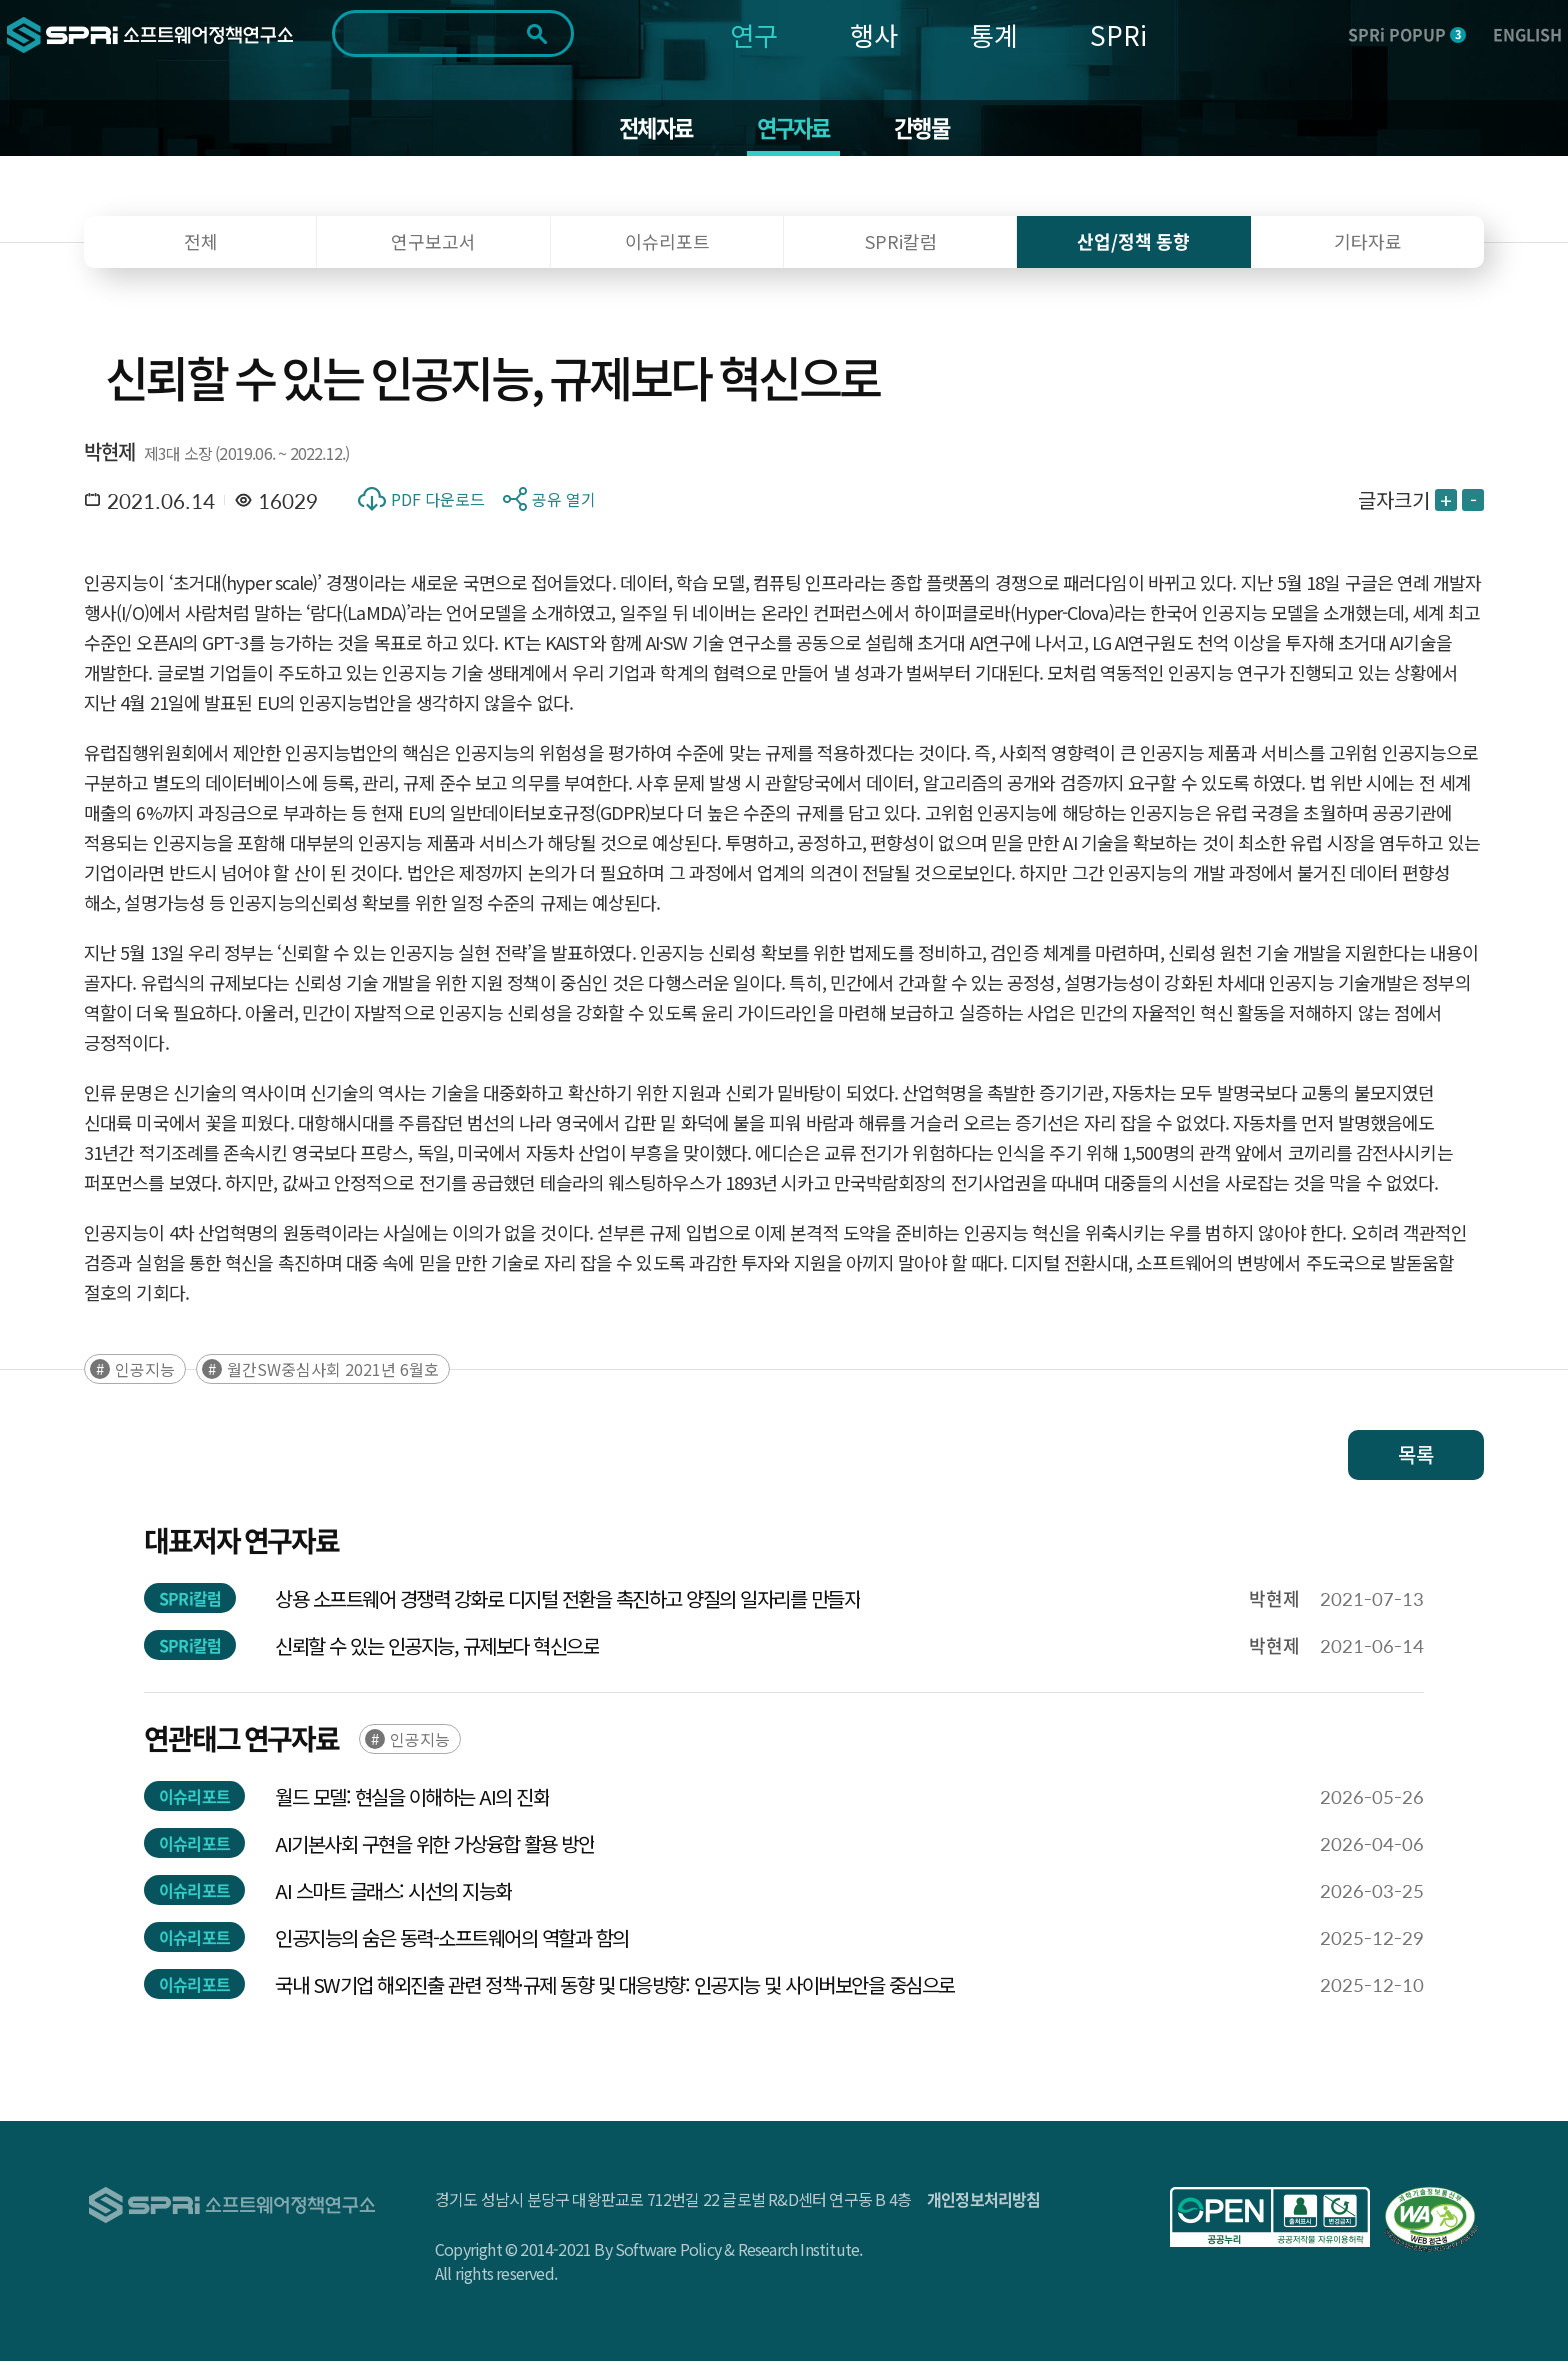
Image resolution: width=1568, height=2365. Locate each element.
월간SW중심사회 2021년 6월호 (333, 1373)
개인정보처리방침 (984, 2203)
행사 (874, 34)
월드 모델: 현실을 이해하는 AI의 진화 (412, 1800)
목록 (1416, 1458)
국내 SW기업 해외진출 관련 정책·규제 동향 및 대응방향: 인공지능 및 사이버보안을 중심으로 (615, 1988)
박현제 (110, 455)
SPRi (1118, 34)
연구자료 (794, 130)
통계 (994, 34)
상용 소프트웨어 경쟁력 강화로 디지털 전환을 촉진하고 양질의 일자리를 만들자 (567, 1602)
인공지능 (145, 1373)
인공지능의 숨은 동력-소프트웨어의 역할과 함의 (452, 1941)
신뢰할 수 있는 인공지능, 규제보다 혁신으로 (437, 1649)
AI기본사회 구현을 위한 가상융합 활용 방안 (434, 1847)
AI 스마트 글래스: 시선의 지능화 (393, 1894)
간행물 (929, 130)
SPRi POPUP (1407, 34)
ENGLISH (1527, 34)
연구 (754, 34)
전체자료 (649, 130)
